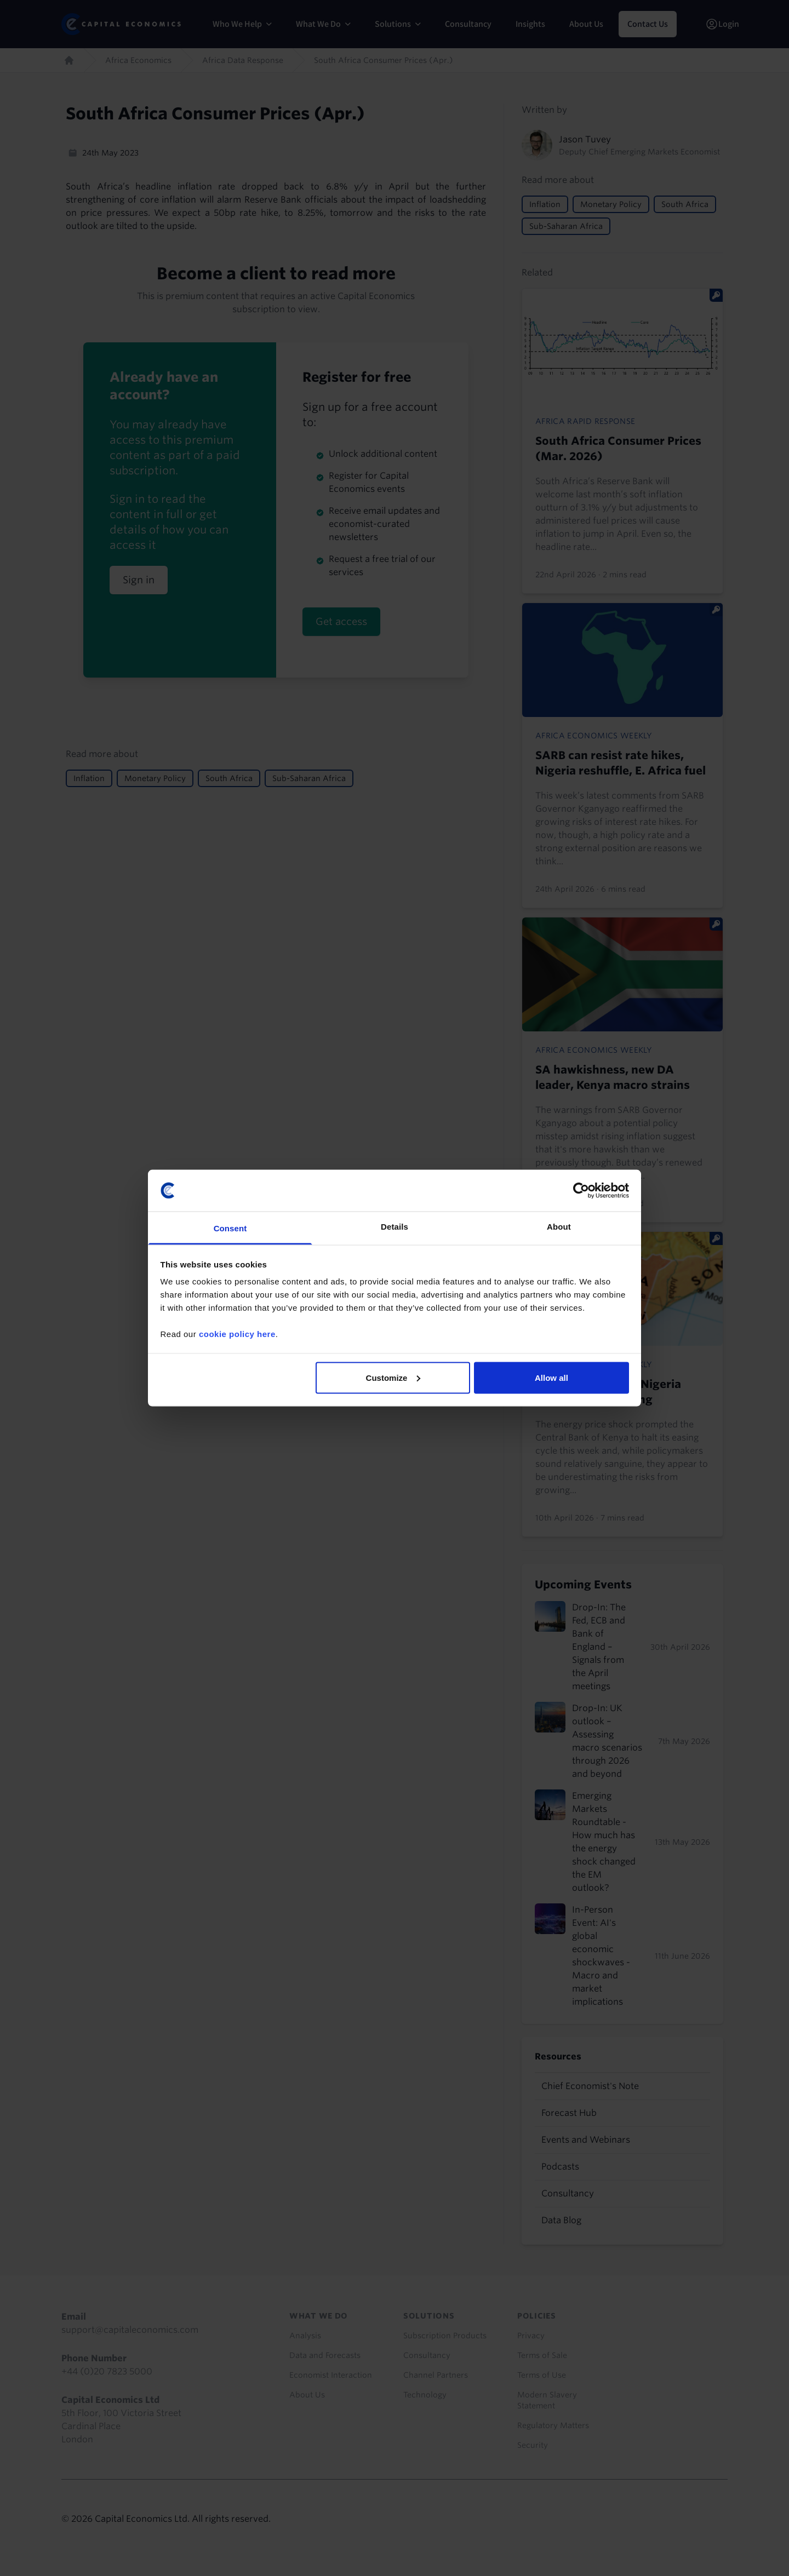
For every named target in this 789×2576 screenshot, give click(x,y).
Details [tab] (394, 1226)
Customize (393, 1377)
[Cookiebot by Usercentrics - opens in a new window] (581, 1190)
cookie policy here (237, 1334)
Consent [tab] (230, 1228)
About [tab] (559, 1226)
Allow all (551, 1377)
